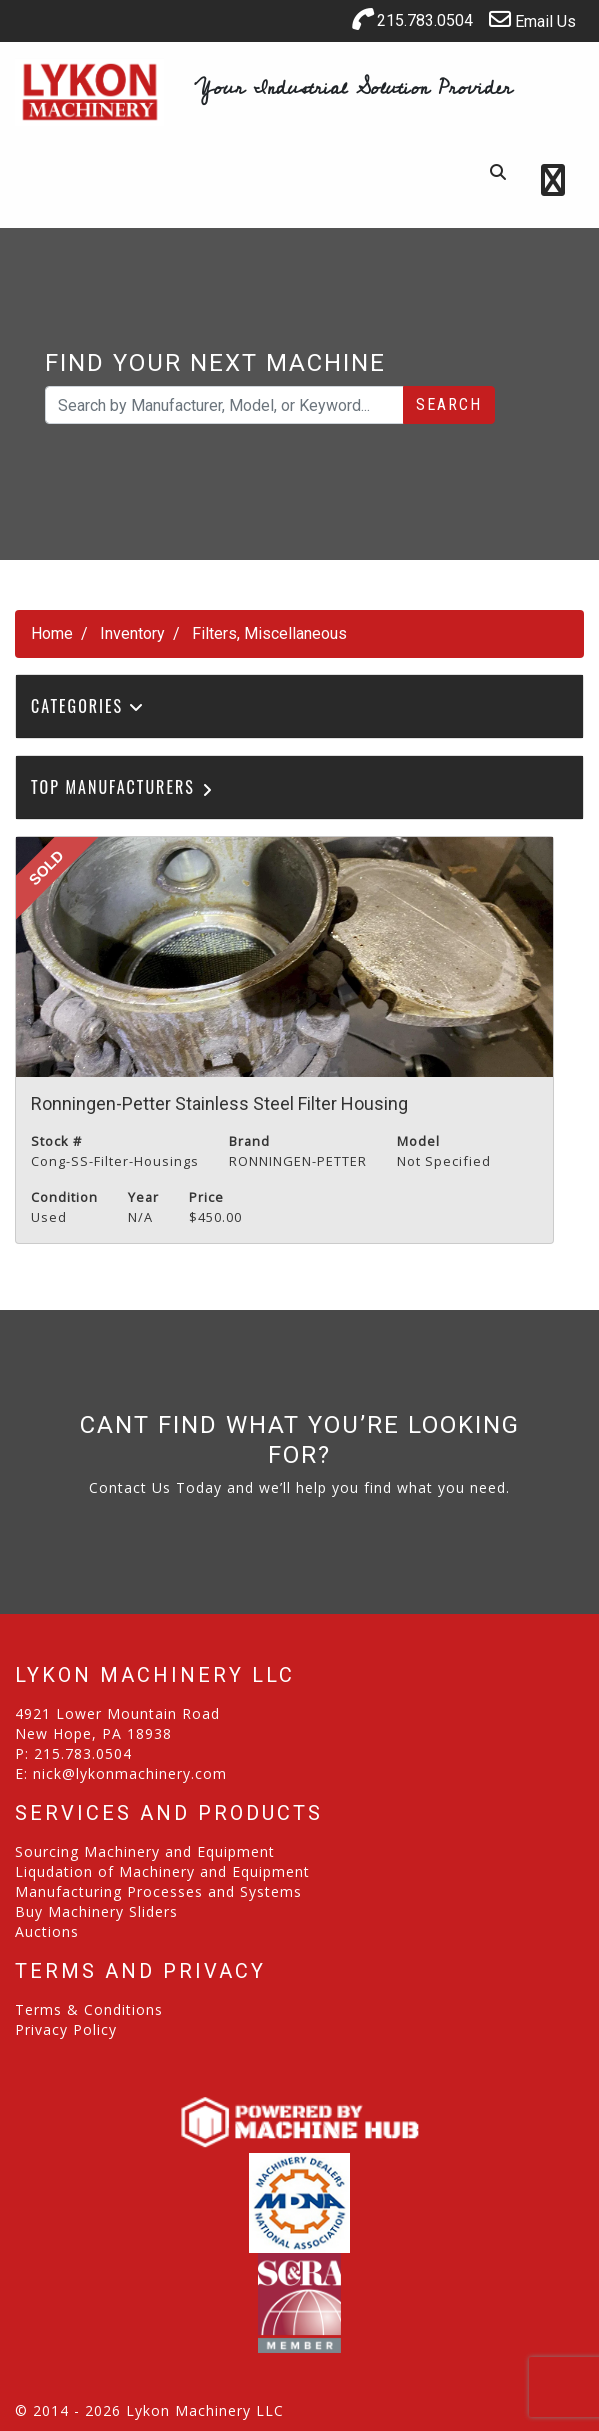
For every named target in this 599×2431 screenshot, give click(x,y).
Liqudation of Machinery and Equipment (162, 1871)
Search (449, 404)
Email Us (532, 19)
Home (52, 633)
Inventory (132, 633)
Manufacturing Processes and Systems (158, 1891)
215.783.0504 (412, 19)
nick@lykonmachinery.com (130, 1773)
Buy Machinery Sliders (96, 1911)
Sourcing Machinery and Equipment (145, 1851)
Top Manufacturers (123, 787)
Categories (88, 706)
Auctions (47, 1931)
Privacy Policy (66, 2029)
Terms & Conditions (89, 2009)
